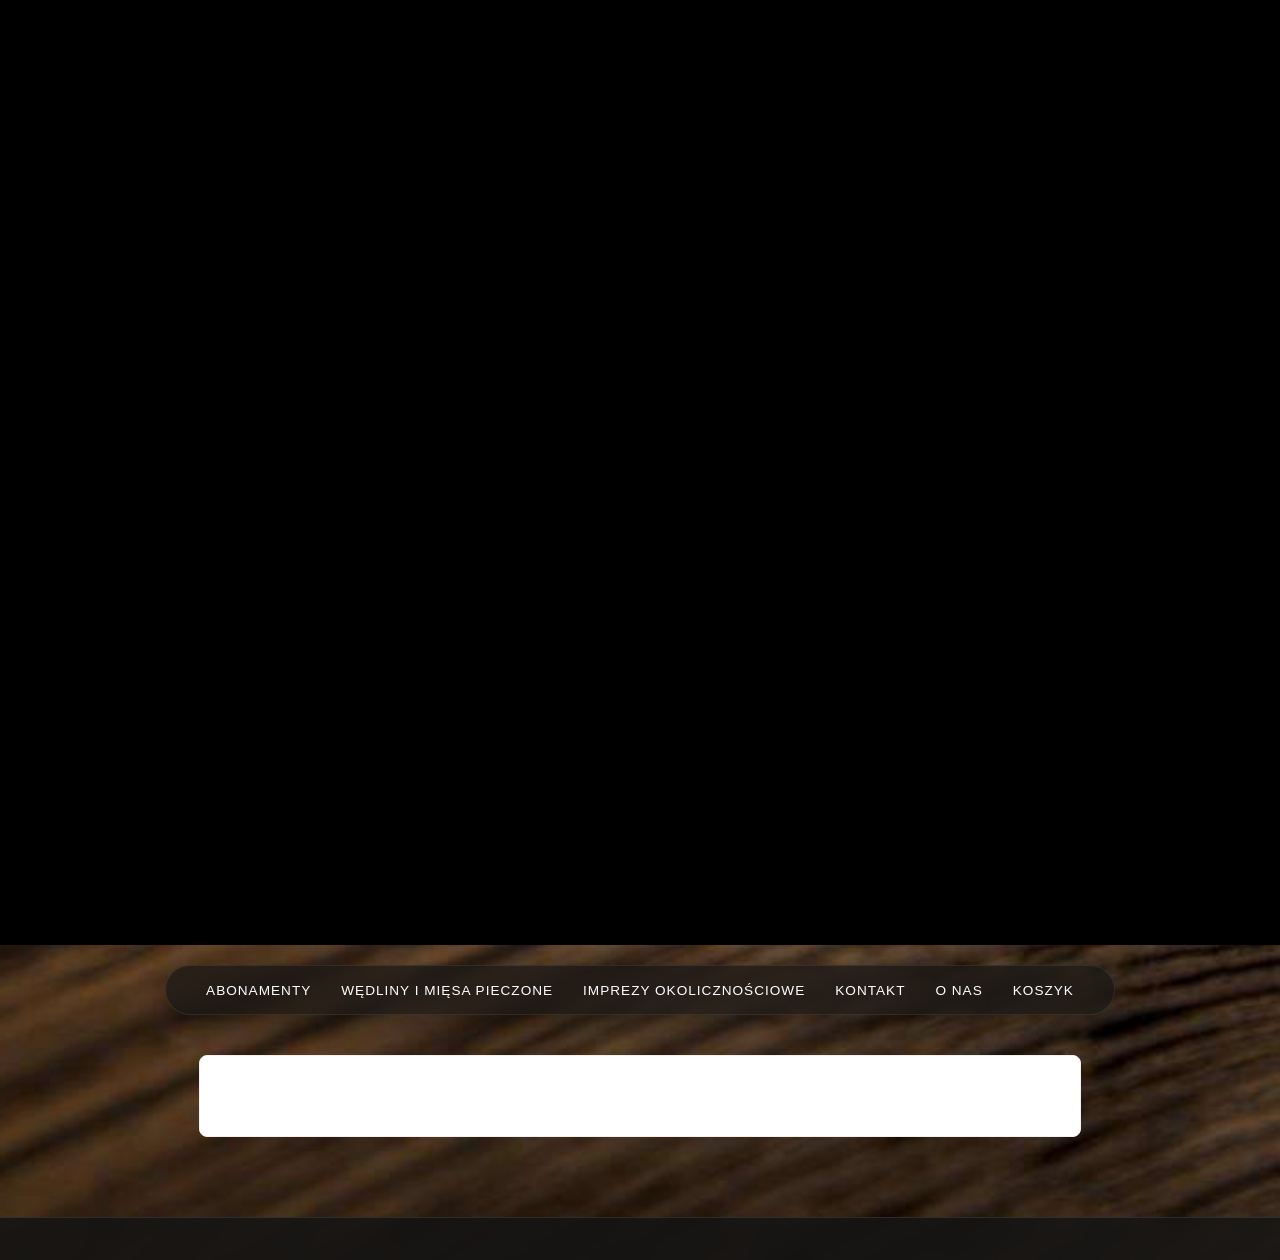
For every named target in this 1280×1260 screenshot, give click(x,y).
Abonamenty (258, 990)
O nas (958, 990)
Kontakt (870, 990)
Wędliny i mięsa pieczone (447, 990)
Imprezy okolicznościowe (694, 990)
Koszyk (1043, 990)
